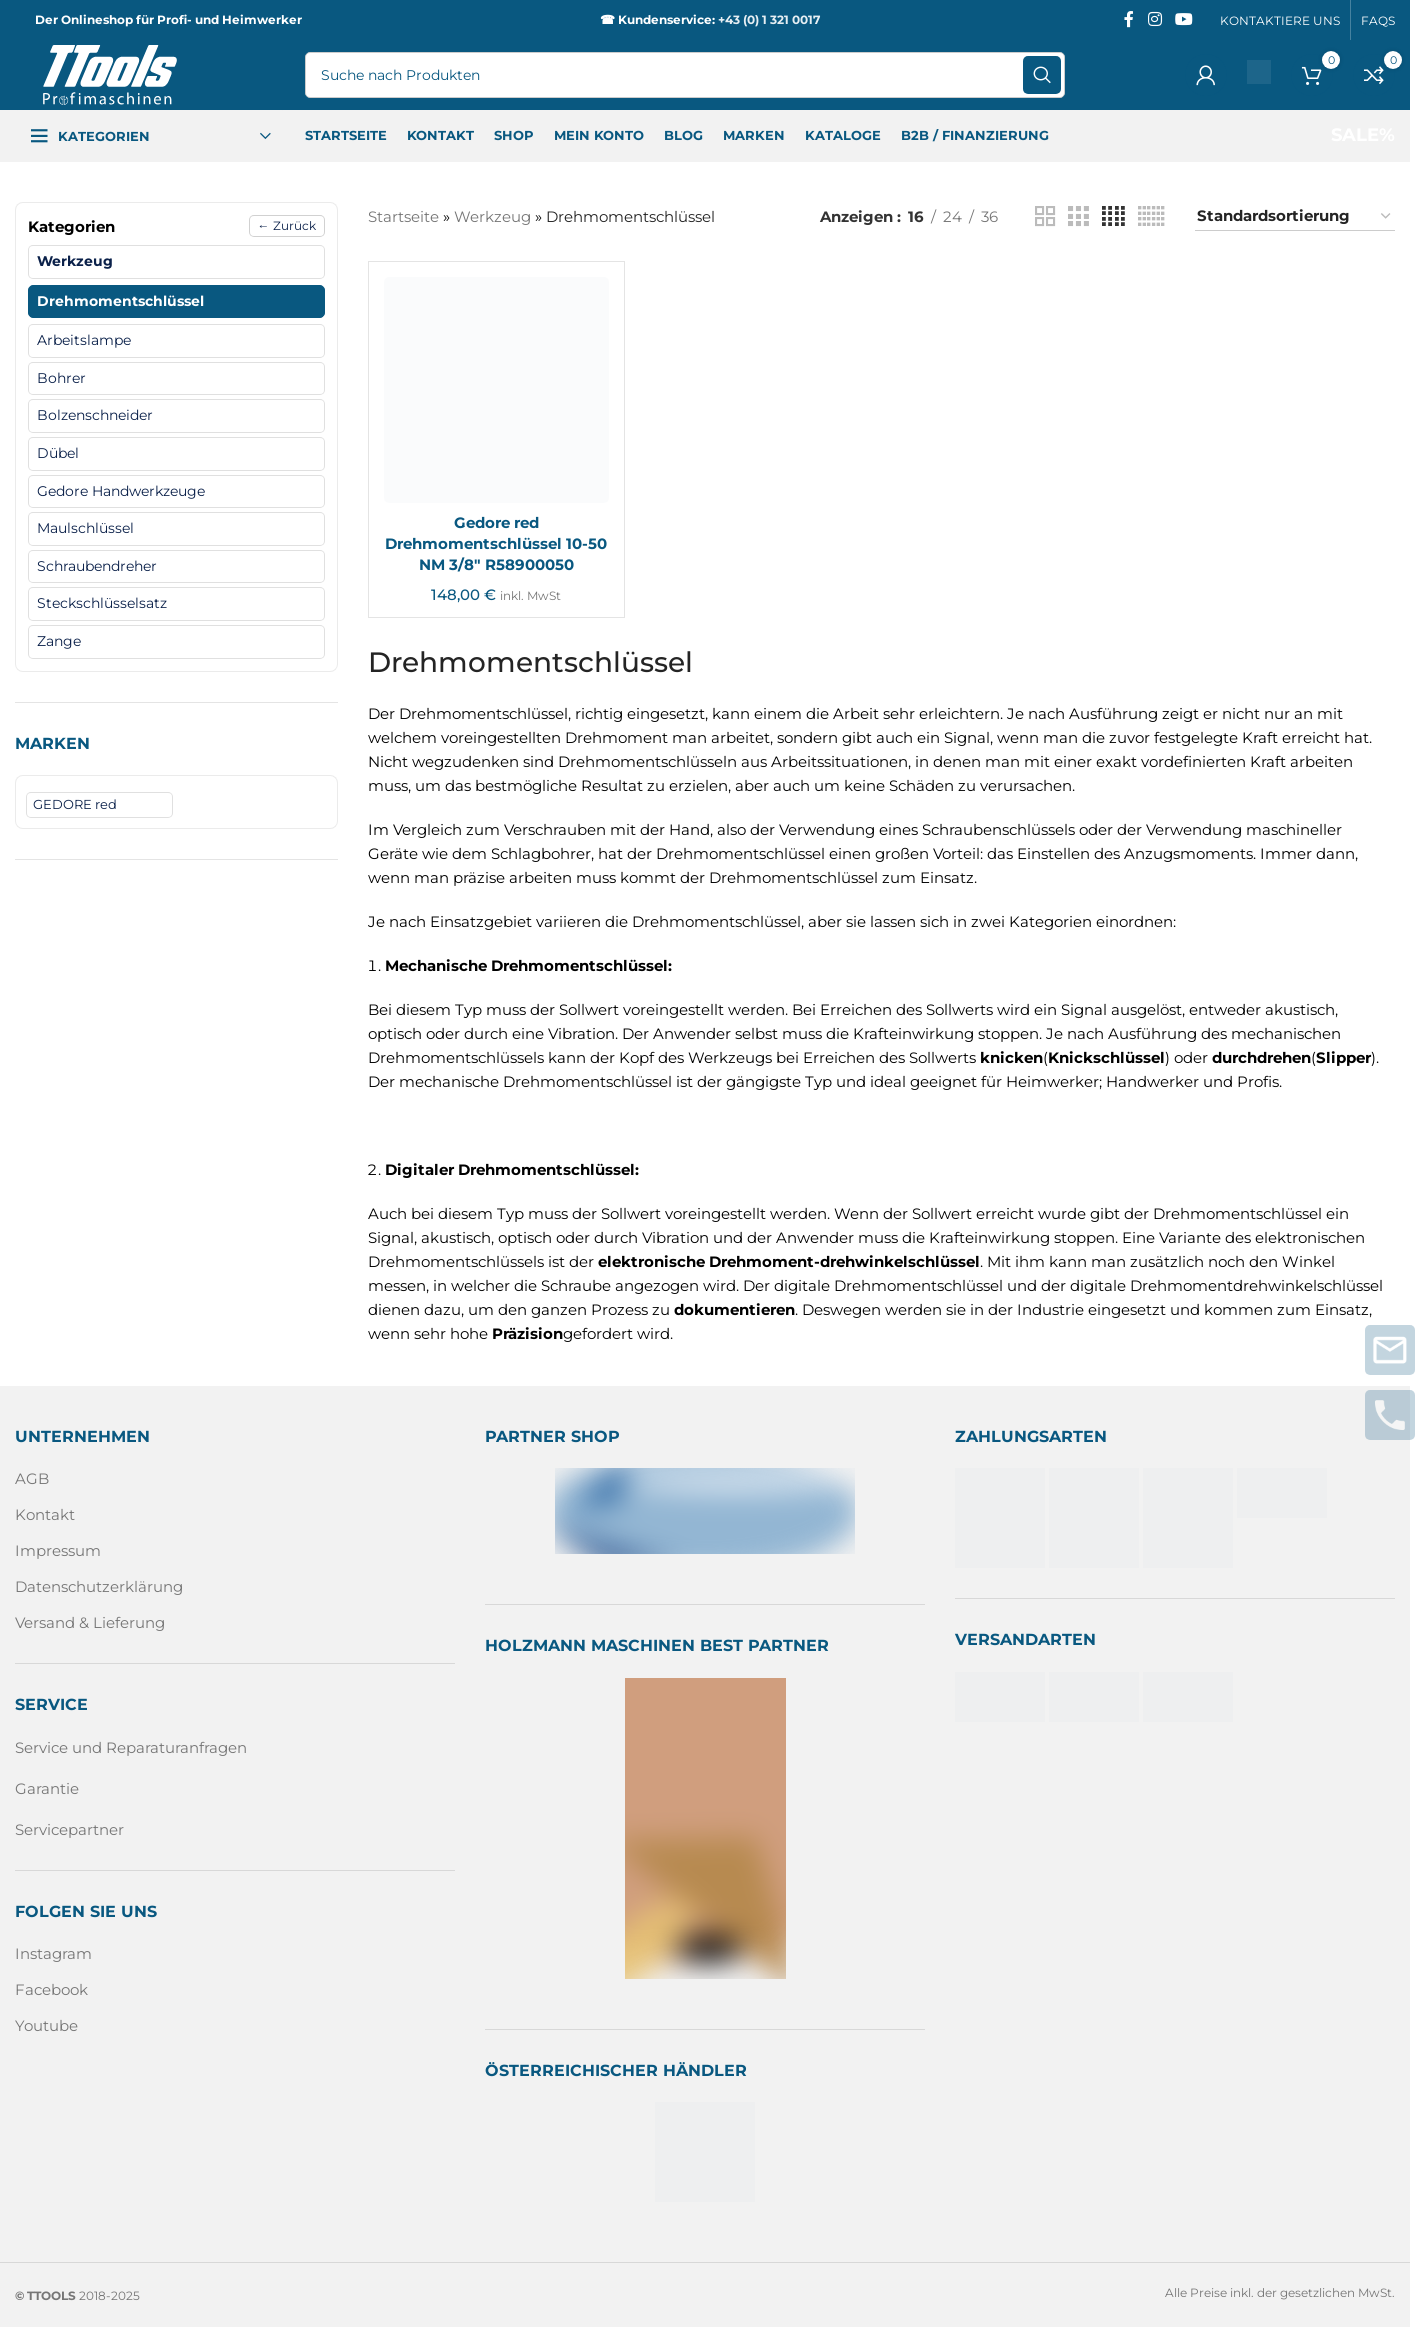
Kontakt (45, 1514)
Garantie (47, 1788)
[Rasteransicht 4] (1113, 216)
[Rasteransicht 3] (1078, 216)
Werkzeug (75, 261)
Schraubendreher (97, 566)
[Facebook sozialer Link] (1129, 19)
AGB (32, 1478)
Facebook (51, 1989)
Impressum (58, 1550)
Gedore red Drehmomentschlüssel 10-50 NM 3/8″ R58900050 (496, 543)
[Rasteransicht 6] (1151, 216)
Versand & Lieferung (90, 1622)
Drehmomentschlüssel (120, 301)
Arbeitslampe (84, 340)
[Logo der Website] (110, 73)
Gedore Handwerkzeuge (121, 491)
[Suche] (685, 75)
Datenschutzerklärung (99, 1586)
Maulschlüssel (85, 528)
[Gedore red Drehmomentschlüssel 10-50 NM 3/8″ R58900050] (497, 390)
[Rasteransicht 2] (1045, 216)
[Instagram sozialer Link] (1154, 19)
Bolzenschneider (95, 415)
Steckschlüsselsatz (102, 603)
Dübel (58, 453)
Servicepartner (69, 1829)
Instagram (53, 1953)
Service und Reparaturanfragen (131, 1747)
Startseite (403, 216)
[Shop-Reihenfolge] (1295, 216)
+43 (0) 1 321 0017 (769, 19)
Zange (59, 641)
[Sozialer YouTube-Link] (1184, 19)
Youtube (46, 2025)
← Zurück (287, 225)
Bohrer (61, 378)
